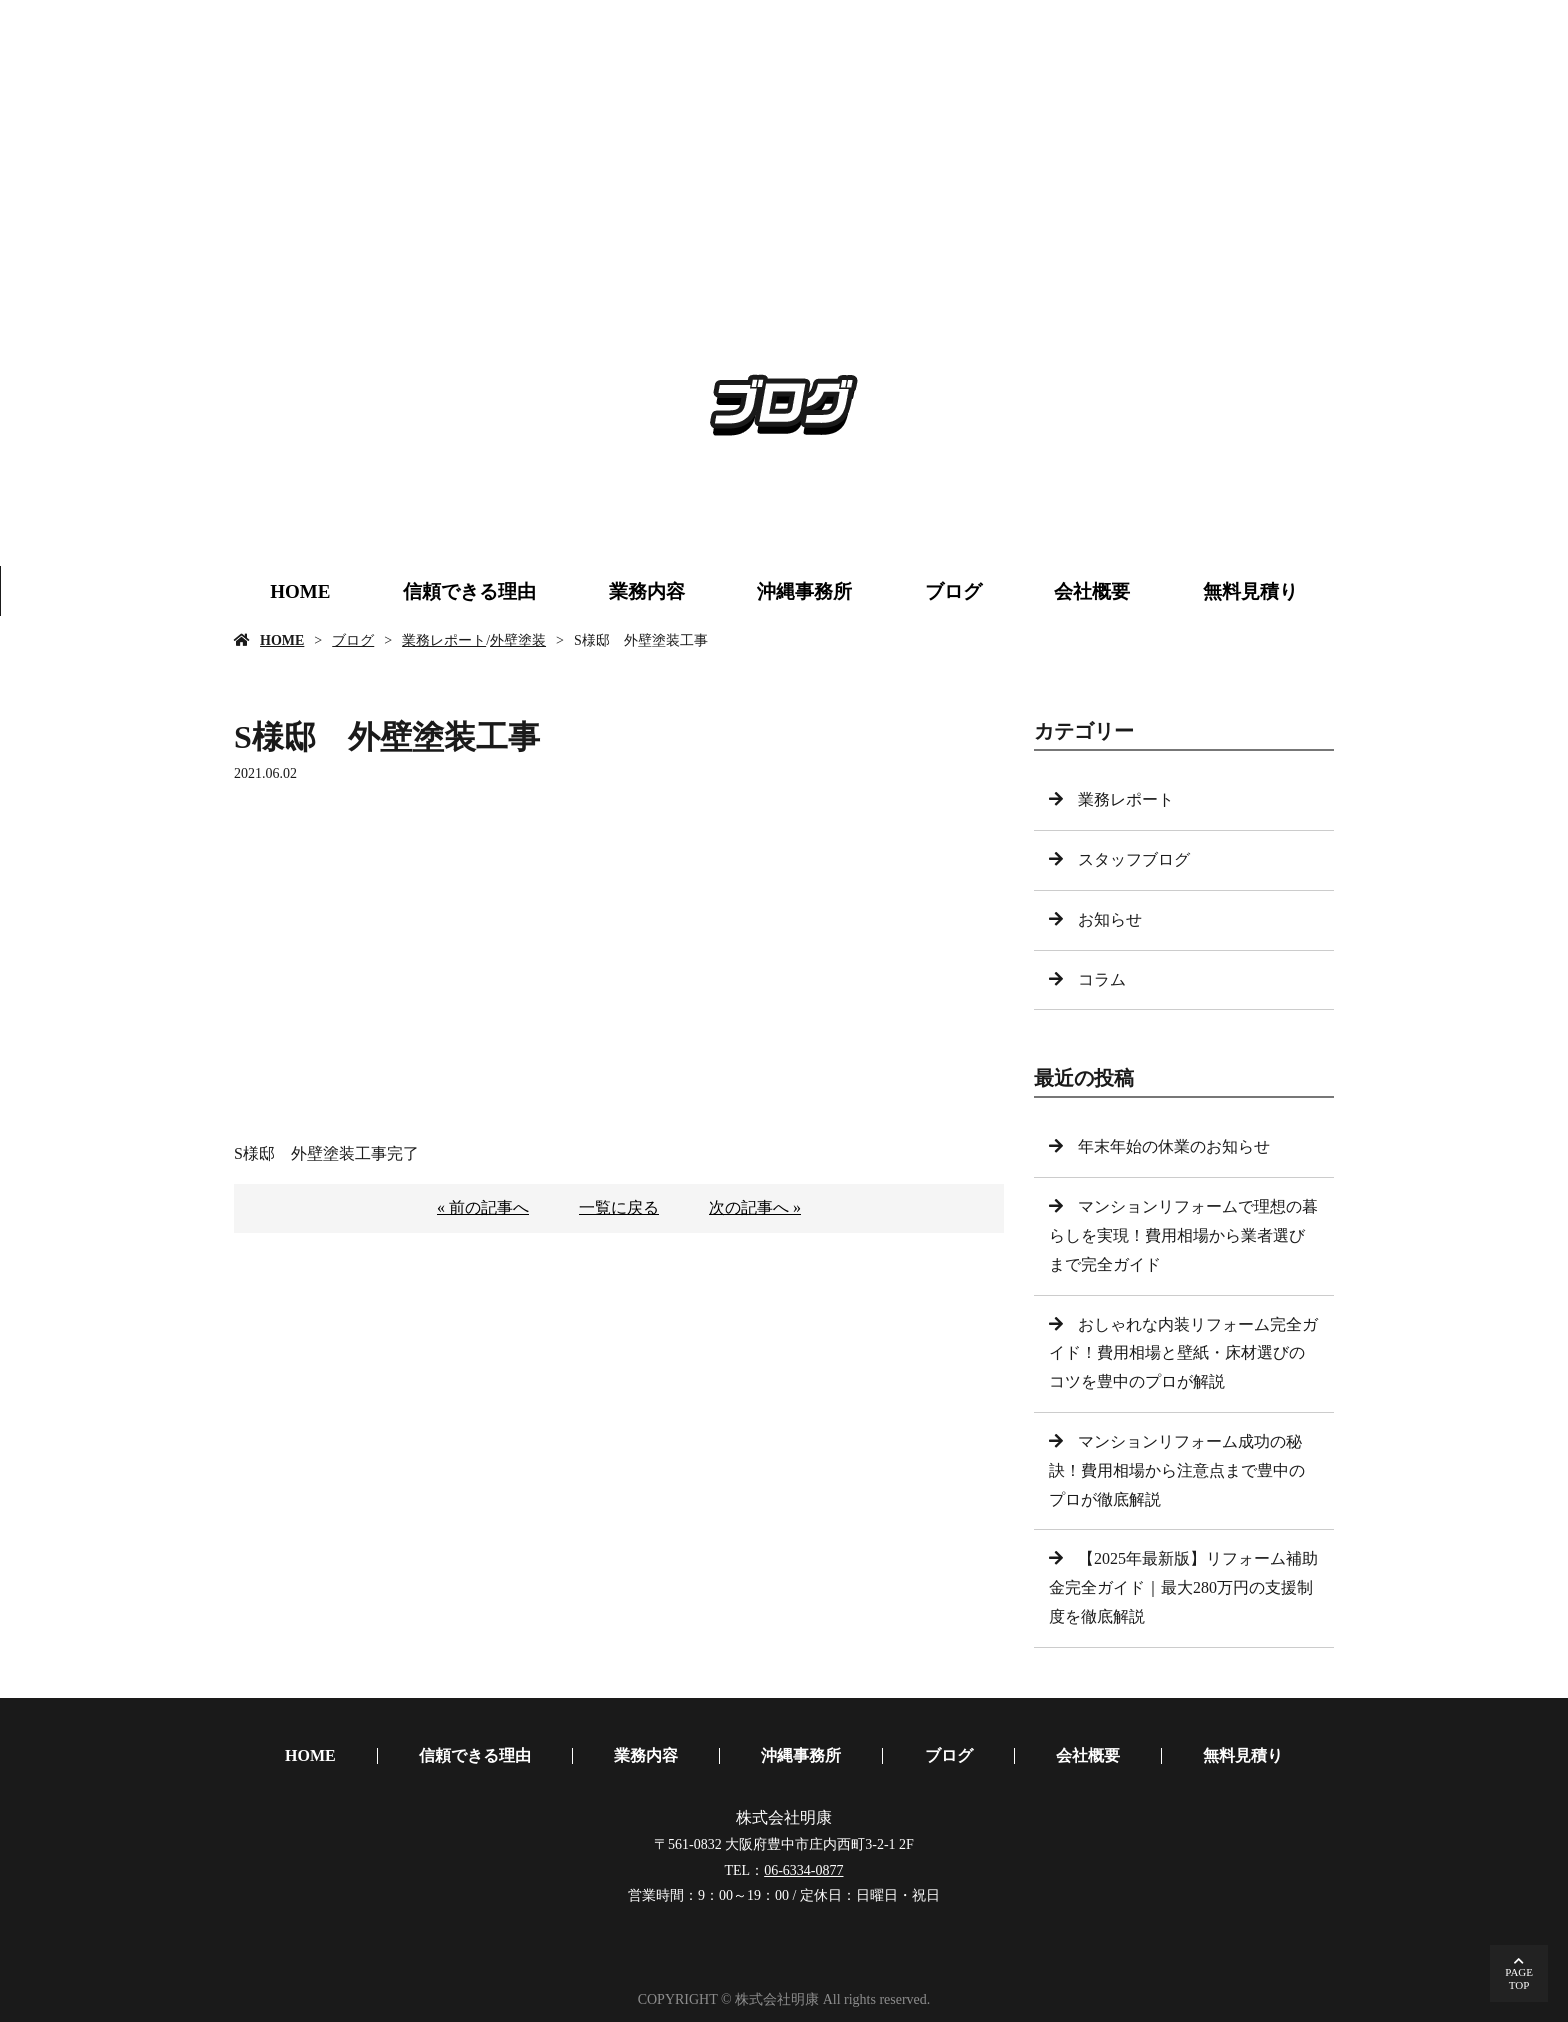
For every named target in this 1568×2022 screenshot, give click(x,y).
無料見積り (1250, 591)
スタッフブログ (1134, 859)
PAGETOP (1519, 1978)
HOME (300, 591)
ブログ (953, 591)
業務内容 (647, 591)
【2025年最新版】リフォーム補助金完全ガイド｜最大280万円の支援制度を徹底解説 (1183, 1587)
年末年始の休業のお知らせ (1174, 1146)
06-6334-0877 (803, 1870)
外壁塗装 (518, 640)
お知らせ (1110, 919)
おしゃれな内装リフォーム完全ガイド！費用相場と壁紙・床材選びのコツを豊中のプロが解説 (1183, 1353)
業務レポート (444, 640)
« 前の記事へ (483, 1207)
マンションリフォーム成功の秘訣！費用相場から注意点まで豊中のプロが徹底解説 (1177, 1470)
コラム (1102, 979)
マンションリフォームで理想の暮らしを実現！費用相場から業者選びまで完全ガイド (1183, 1235)
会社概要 (1092, 591)
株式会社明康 (784, 1817)
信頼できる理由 (469, 591)
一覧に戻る (619, 1207)
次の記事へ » (755, 1207)
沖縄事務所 (804, 591)
